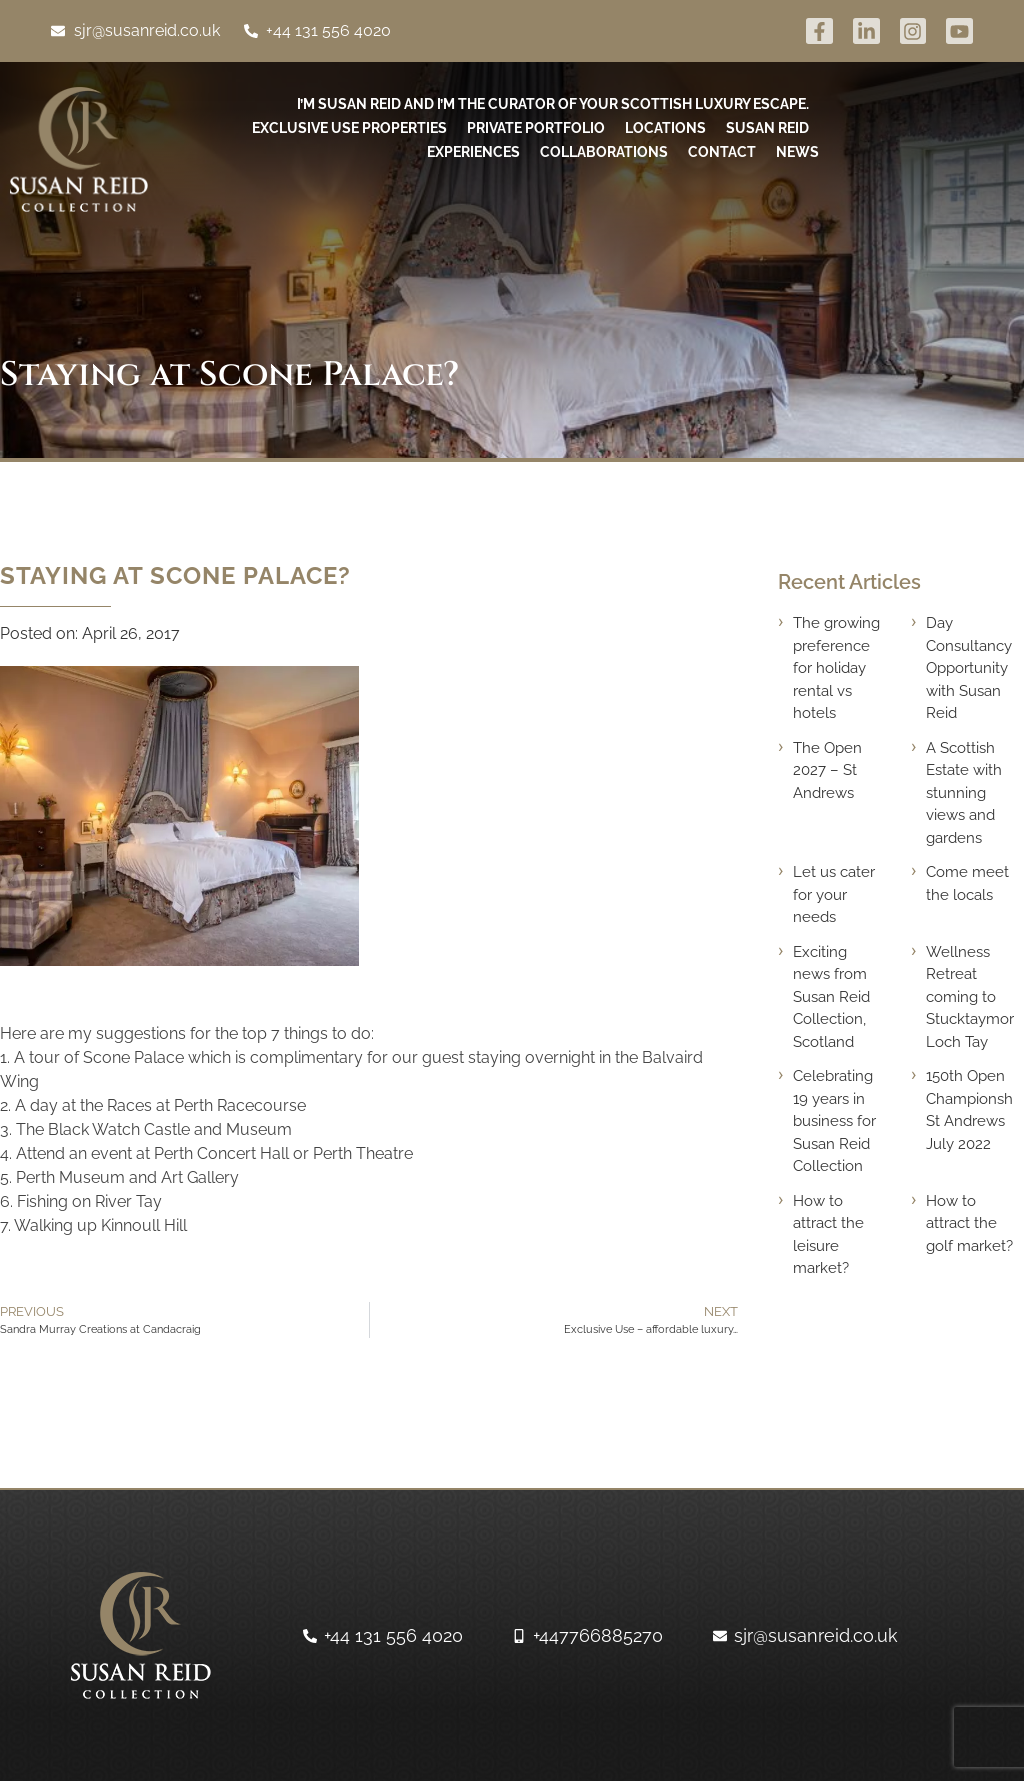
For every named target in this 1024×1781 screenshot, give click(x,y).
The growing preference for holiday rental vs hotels (836, 668)
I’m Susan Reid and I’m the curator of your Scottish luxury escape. (553, 104)
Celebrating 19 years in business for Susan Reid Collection (834, 1121)
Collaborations (604, 152)
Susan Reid (767, 128)
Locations (665, 128)
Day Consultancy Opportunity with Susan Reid (969, 668)
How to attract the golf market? (969, 1223)
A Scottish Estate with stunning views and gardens (964, 793)
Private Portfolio (536, 128)
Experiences (473, 152)
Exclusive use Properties (349, 128)
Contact (722, 152)
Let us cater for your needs (834, 894)
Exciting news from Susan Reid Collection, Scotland (831, 997)
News (797, 152)
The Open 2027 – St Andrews (827, 770)
